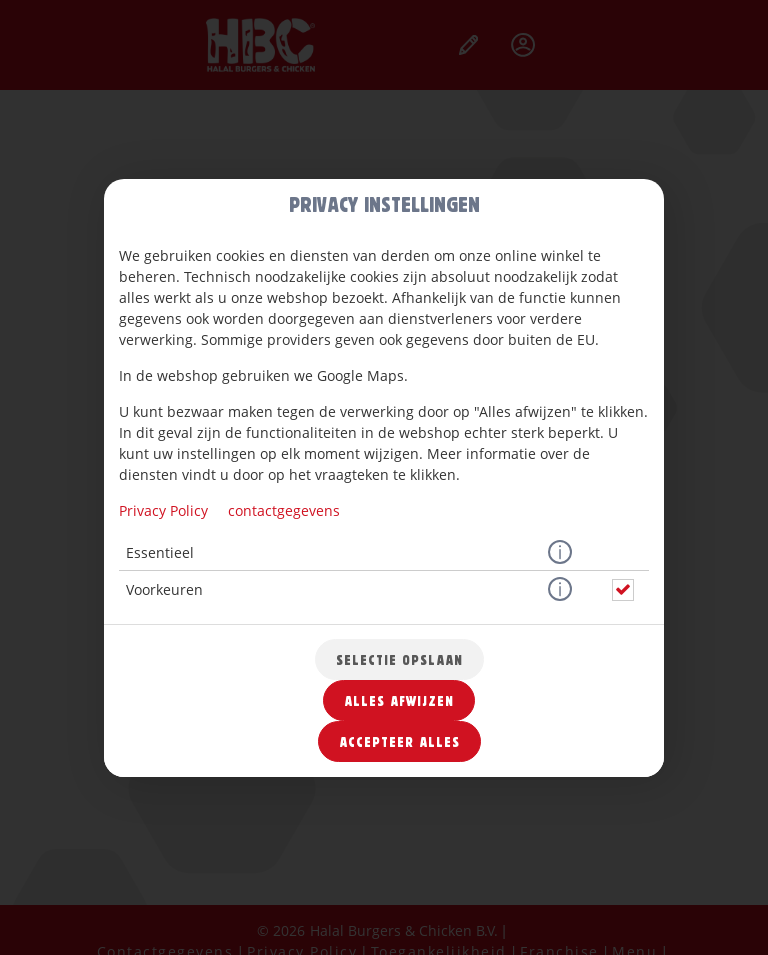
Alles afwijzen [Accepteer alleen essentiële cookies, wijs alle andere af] (399, 700)
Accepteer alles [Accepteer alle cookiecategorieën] (399, 741)
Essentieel (160, 552)
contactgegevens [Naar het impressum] (284, 510)
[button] (560, 553)
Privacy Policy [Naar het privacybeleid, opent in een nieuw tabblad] (163, 510)
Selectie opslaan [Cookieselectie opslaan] (399, 659)
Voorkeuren (164, 589)
